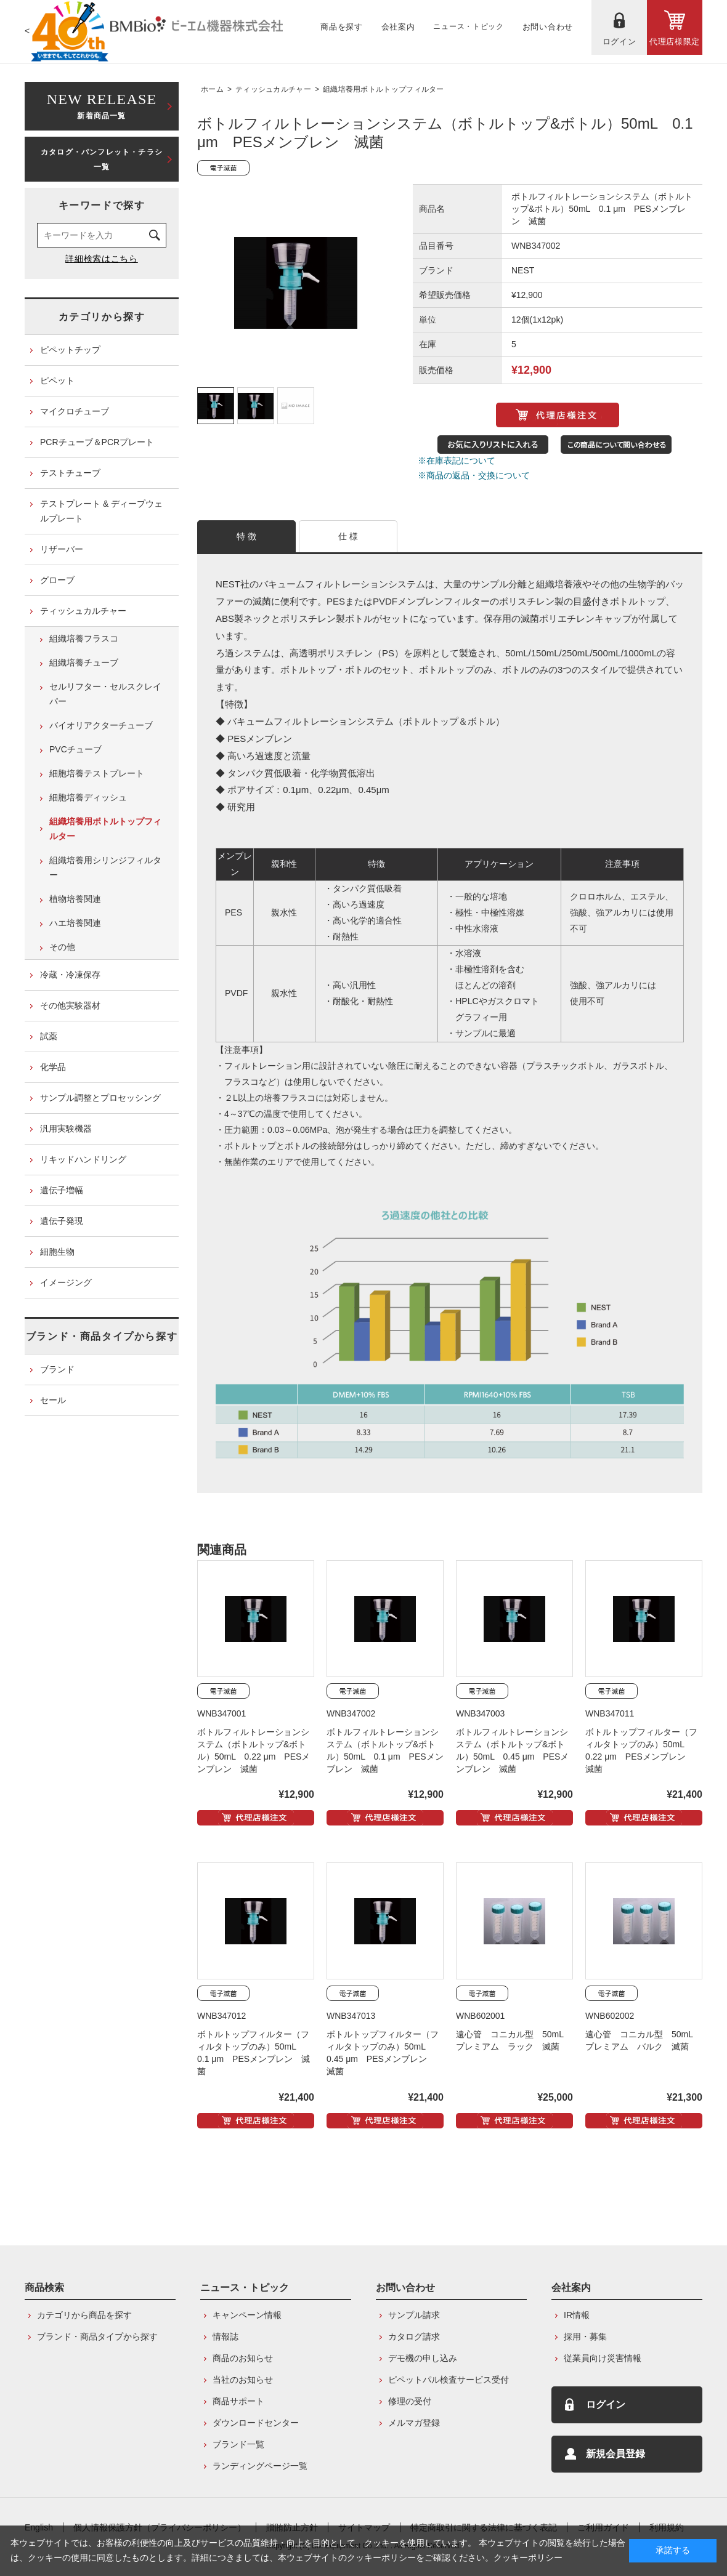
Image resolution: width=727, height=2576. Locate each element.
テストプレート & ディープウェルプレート (101, 511)
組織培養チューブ (83, 662)
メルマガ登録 (414, 2423)
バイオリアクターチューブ (101, 725)
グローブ (57, 580)
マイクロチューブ (74, 411)
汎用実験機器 (66, 1128)
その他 (62, 947)
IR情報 (577, 2315)
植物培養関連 (75, 899)
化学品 (53, 1067)
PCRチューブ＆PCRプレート (97, 442)
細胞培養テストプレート (96, 773)
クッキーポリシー (528, 2557)
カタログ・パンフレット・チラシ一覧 (102, 159)
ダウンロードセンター (256, 2423)
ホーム (212, 89)
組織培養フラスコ (83, 638)
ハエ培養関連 (75, 923)
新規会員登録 (615, 2454)
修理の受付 (409, 2401)
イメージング (66, 1282)
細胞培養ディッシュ (88, 797)
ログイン (605, 2404)
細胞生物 (57, 1252)
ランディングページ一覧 (260, 2466)
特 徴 (247, 536)
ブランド (57, 1369)
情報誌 (225, 2336)
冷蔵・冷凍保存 (70, 975)
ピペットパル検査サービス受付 (448, 2380)
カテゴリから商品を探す (84, 2315)
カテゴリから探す (102, 317)
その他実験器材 (70, 1005)
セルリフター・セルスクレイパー (105, 694)
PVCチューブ (75, 749)
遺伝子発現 (61, 1221)
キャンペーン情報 (247, 2315)
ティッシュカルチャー (273, 89)
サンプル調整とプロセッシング (100, 1098)
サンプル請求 (414, 2315)
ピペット (57, 380)
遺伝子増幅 (61, 1190)
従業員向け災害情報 (602, 2358)
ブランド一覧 (238, 2444)
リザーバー (61, 549)
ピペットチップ (70, 350)
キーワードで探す (102, 205)
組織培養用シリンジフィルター (105, 867)
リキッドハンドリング (83, 1159)
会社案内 (571, 2287)
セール (53, 1400)
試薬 (48, 1036)
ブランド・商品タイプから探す (101, 1336)
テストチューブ (70, 473)
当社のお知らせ (243, 2380)
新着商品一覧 (101, 105)
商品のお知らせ (243, 2358)
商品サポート (238, 2401)
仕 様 (348, 536)
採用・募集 (585, 2336)
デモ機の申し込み (422, 2358)
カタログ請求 (414, 2336)
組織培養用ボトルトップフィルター (383, 89)
